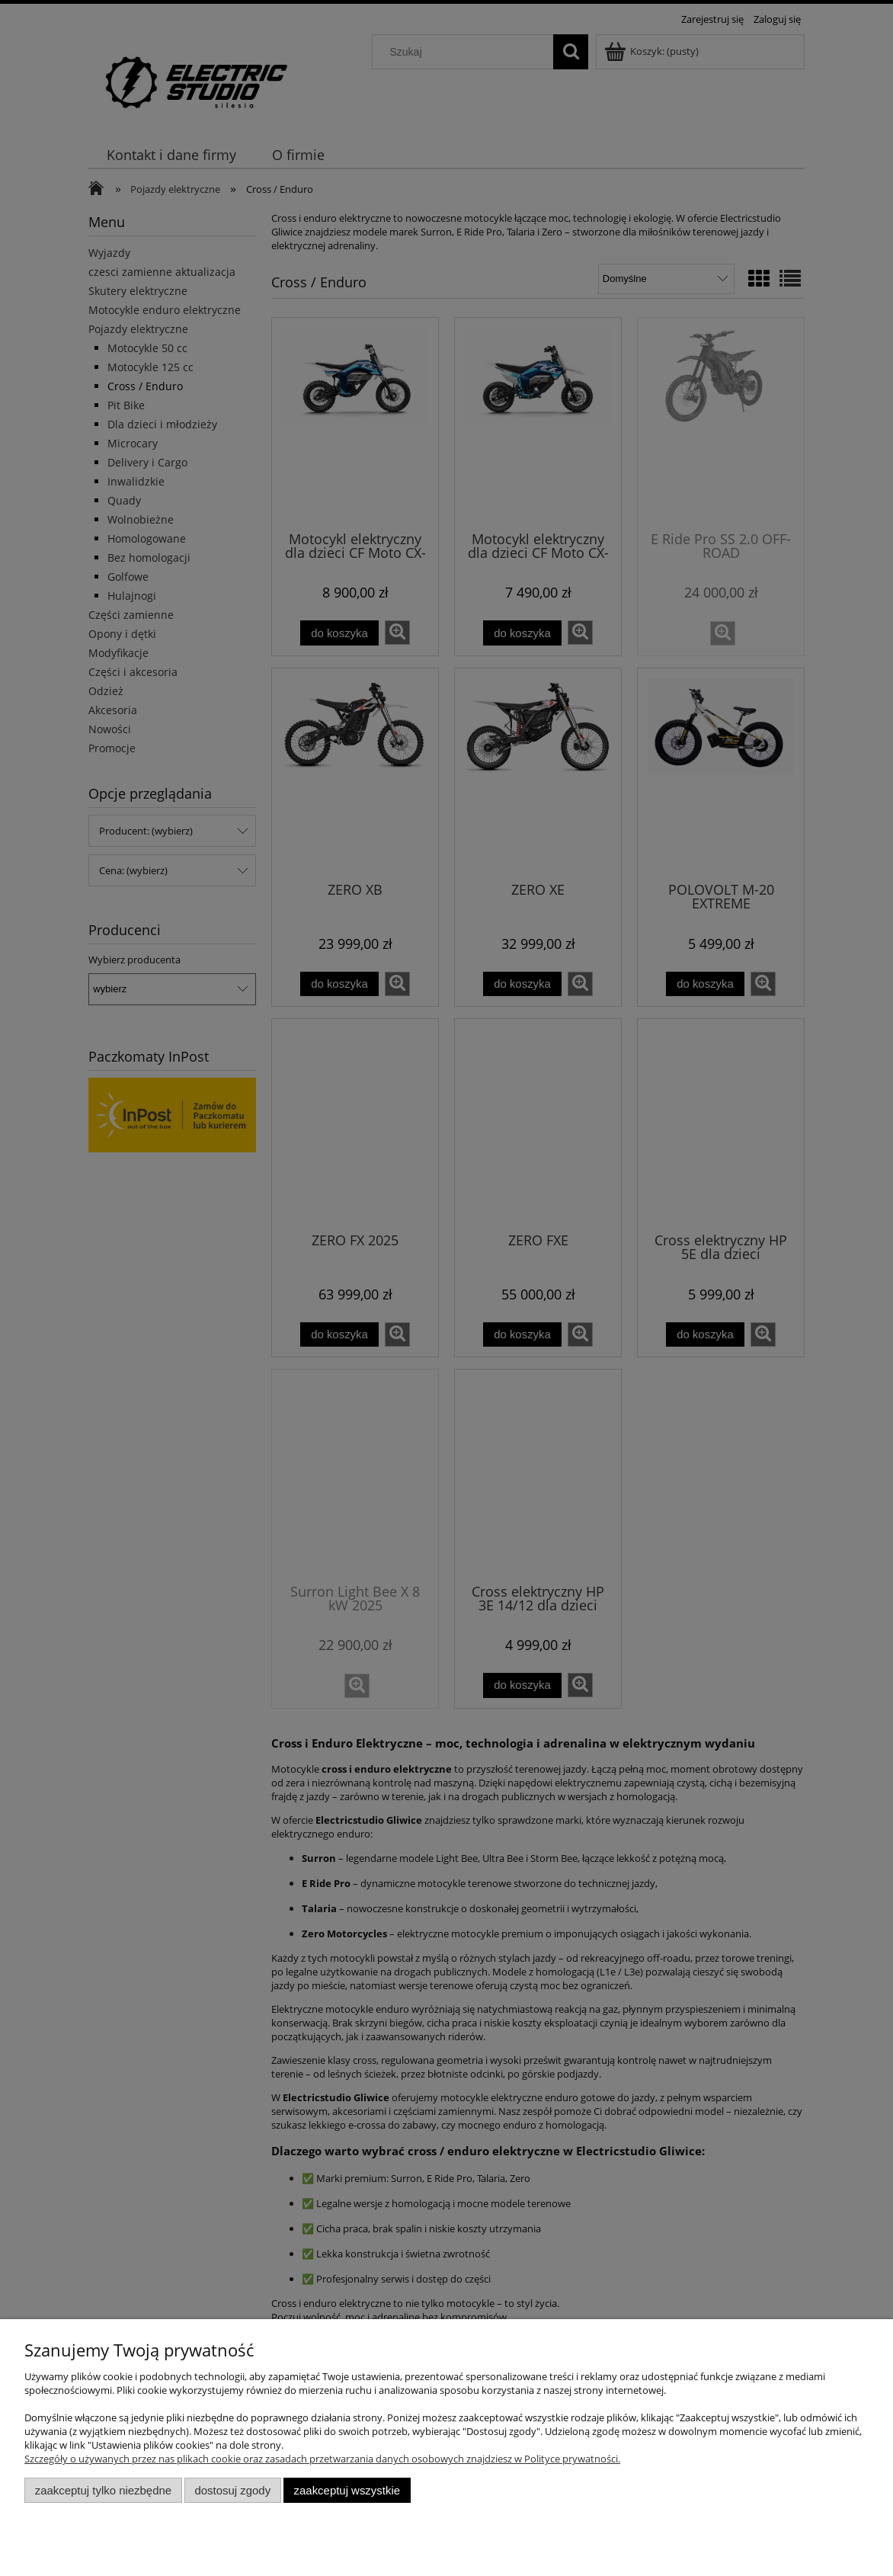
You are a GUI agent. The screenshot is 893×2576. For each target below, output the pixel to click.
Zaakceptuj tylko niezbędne (103, 2490)
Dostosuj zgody (232, 2490)
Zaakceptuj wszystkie (347, 2490)
